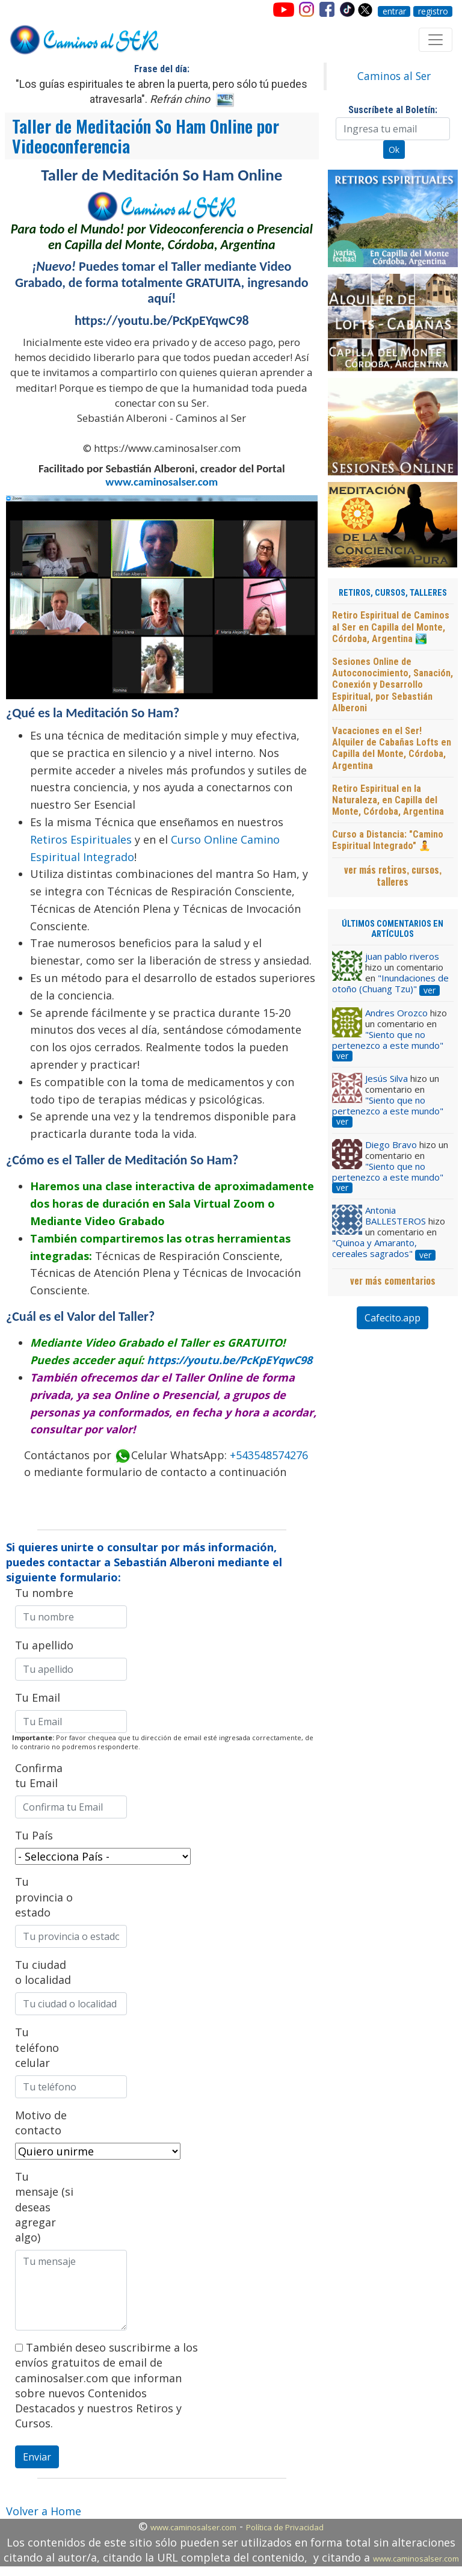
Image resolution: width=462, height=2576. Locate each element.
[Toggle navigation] (435, 40)
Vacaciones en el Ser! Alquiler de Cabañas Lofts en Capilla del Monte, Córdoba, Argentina (391, 748)
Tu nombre (44, 1593)
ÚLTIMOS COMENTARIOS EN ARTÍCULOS (392, 929)
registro (433, 11)
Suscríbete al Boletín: (392, 110)
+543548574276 (269, 1455)
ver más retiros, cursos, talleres (393, 875)
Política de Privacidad (285, 2527)
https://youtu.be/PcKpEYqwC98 (229, 1360)
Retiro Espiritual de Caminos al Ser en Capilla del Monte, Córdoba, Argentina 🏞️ (390, 627)
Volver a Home (43, 2511)
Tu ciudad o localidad (43, 1972)
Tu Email (37, 1697)
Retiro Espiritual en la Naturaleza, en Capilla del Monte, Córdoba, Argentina (388, 800)
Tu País (34, 1835)
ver (430, 990)
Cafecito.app (392, 1317)
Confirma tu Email (39, 1775)
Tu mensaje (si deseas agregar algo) (44, 2206)
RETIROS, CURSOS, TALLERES (393, 593)
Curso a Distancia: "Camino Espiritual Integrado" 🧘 (387, 840)
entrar (394, 11)
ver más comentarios (393, 1280)
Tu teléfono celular (37, 2047)
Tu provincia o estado (44, 1896)
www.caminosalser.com (161, 482)
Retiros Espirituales (81, 839)
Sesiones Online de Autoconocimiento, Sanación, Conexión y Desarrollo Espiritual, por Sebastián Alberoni (392, 685)
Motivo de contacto (41, 2122)
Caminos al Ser (394, 76)
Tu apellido (44, 1645)
